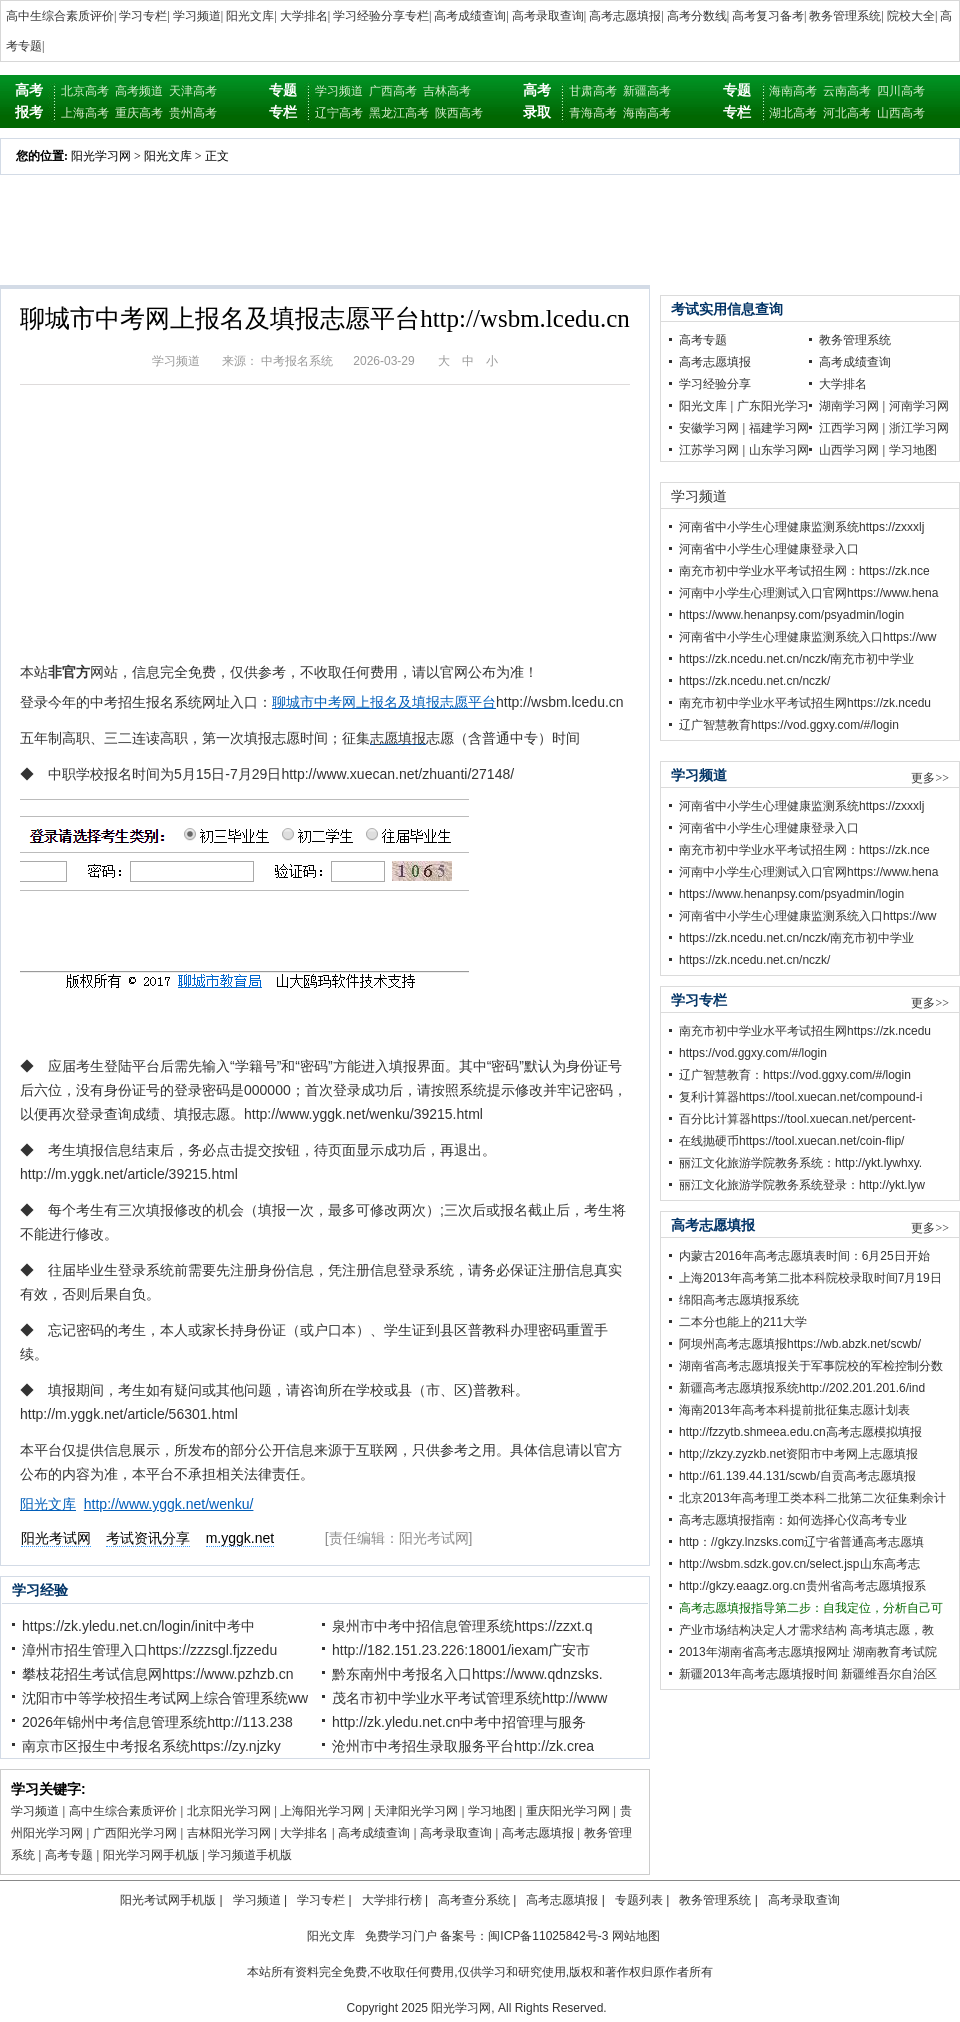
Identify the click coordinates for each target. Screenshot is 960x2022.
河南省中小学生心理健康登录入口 (769, 549)
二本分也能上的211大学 (743, 1322)
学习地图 (492, 1811)
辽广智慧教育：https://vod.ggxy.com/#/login (795, 1075)
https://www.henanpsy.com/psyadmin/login (791, 615)
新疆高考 (647, 91)
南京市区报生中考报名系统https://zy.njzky (151, 1746)
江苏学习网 (709, 450)
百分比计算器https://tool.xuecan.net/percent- (797, 1119)
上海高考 (85, 113)
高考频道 (139, 91)
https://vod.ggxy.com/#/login (753, 1053)
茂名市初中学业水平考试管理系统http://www (469, 1698)
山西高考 (901, 113)
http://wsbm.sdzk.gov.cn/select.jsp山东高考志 (799, 1564)
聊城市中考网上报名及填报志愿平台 (384, 702)
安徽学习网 (709, 428)
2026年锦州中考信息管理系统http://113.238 (157, 1722)
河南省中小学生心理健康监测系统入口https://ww (807, 637)
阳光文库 (250, 16)
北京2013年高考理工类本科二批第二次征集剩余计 (812, 1498)
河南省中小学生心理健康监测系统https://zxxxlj (801, 527)
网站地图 (636, 1936)
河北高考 (847, 113)
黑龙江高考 (399, 113)
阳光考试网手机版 (168, 1900)
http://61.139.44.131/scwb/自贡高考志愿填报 (797, 1476)
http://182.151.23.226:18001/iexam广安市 (461, 1650)
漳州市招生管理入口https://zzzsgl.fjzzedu (149, 1650)
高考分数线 (697, 16)
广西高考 (393, 91)
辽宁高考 (339, 113)
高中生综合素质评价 (60, 16)
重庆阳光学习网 (568, 1811)
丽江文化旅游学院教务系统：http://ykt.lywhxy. (800, 1163)
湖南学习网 (849, 406)
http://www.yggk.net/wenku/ (169, 1504)
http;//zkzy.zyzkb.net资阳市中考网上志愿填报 (798, 1454)
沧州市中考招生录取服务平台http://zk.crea (463, 1746)
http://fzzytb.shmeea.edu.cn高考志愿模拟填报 (800, 1432)
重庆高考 (139, 113)
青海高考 (593, 113)
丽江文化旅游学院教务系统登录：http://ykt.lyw (802, 1185)
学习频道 (197, 16)
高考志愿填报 (625, 16)
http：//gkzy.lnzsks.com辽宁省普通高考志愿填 (801, 1542)
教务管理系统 (845, 16)
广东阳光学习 (773, 406)
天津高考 (193, 91)
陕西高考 (459, 113)
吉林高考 (447, 91)
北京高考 (85, 91)
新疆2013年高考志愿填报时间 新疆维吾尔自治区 (808, 1674)
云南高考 (847, 91)
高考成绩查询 (470, 16)
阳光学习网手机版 (151, 1855)
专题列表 (639, 1900)
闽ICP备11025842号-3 (548, 1936)
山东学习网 (779, 450)
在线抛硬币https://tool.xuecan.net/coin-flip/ (791, 1141)
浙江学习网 (919, 428)
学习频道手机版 (250, 1855)
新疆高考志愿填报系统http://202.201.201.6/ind (802, 1388)
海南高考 (647, 113)
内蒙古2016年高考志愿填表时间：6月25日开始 (804, 1256)
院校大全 (911, 16)
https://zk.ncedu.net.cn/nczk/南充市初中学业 (796, 659)
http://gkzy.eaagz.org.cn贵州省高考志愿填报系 (802, 1586)
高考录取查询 (548, 16)
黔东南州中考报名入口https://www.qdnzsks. (467, 1674)
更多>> (930, 778)
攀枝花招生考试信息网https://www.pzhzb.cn (158, 1674)
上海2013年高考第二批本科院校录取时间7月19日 (810, 1278)
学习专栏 (143, 16)
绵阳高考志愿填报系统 (739, 1300)
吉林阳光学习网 (229, 1833)
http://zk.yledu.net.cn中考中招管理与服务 (459, 1722)
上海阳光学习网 (322, 1811)
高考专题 (69, 1855)
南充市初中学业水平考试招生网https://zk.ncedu (805, 703)
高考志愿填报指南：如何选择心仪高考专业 (793, 1520)
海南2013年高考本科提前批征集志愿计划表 (794, 1410)
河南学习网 (919, 406)
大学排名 (304, 16)
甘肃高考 (593, 91)
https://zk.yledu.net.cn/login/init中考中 (138, 1626)
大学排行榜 (392, 1900)
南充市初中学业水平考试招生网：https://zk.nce (804, 571)
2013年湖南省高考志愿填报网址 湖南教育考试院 (808, 1652)
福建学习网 (779, 428)
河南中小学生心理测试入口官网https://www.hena (808, 593)
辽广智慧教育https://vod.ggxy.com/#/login (789, 725)
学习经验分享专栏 (381, 16)
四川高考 (901, 91)
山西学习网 (849, 450)
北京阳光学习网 (229, 1811)
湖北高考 (793, 113)
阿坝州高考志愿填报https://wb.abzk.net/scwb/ (800, 1344)
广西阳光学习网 (135, 1833)
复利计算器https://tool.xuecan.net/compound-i (800, 1097)
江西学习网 (849, 428)
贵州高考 (193, 113)
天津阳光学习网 (416, 1811)
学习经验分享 (715, 384)
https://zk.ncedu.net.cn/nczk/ (754, 681)
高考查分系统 (474, 1900)
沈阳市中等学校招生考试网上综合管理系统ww (165, 1698)
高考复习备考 (768, 16)
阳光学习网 (101, 156)
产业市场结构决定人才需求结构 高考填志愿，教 (806, 1630)
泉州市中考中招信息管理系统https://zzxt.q (462, 1626)
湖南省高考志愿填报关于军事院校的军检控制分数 (811, 1366)
